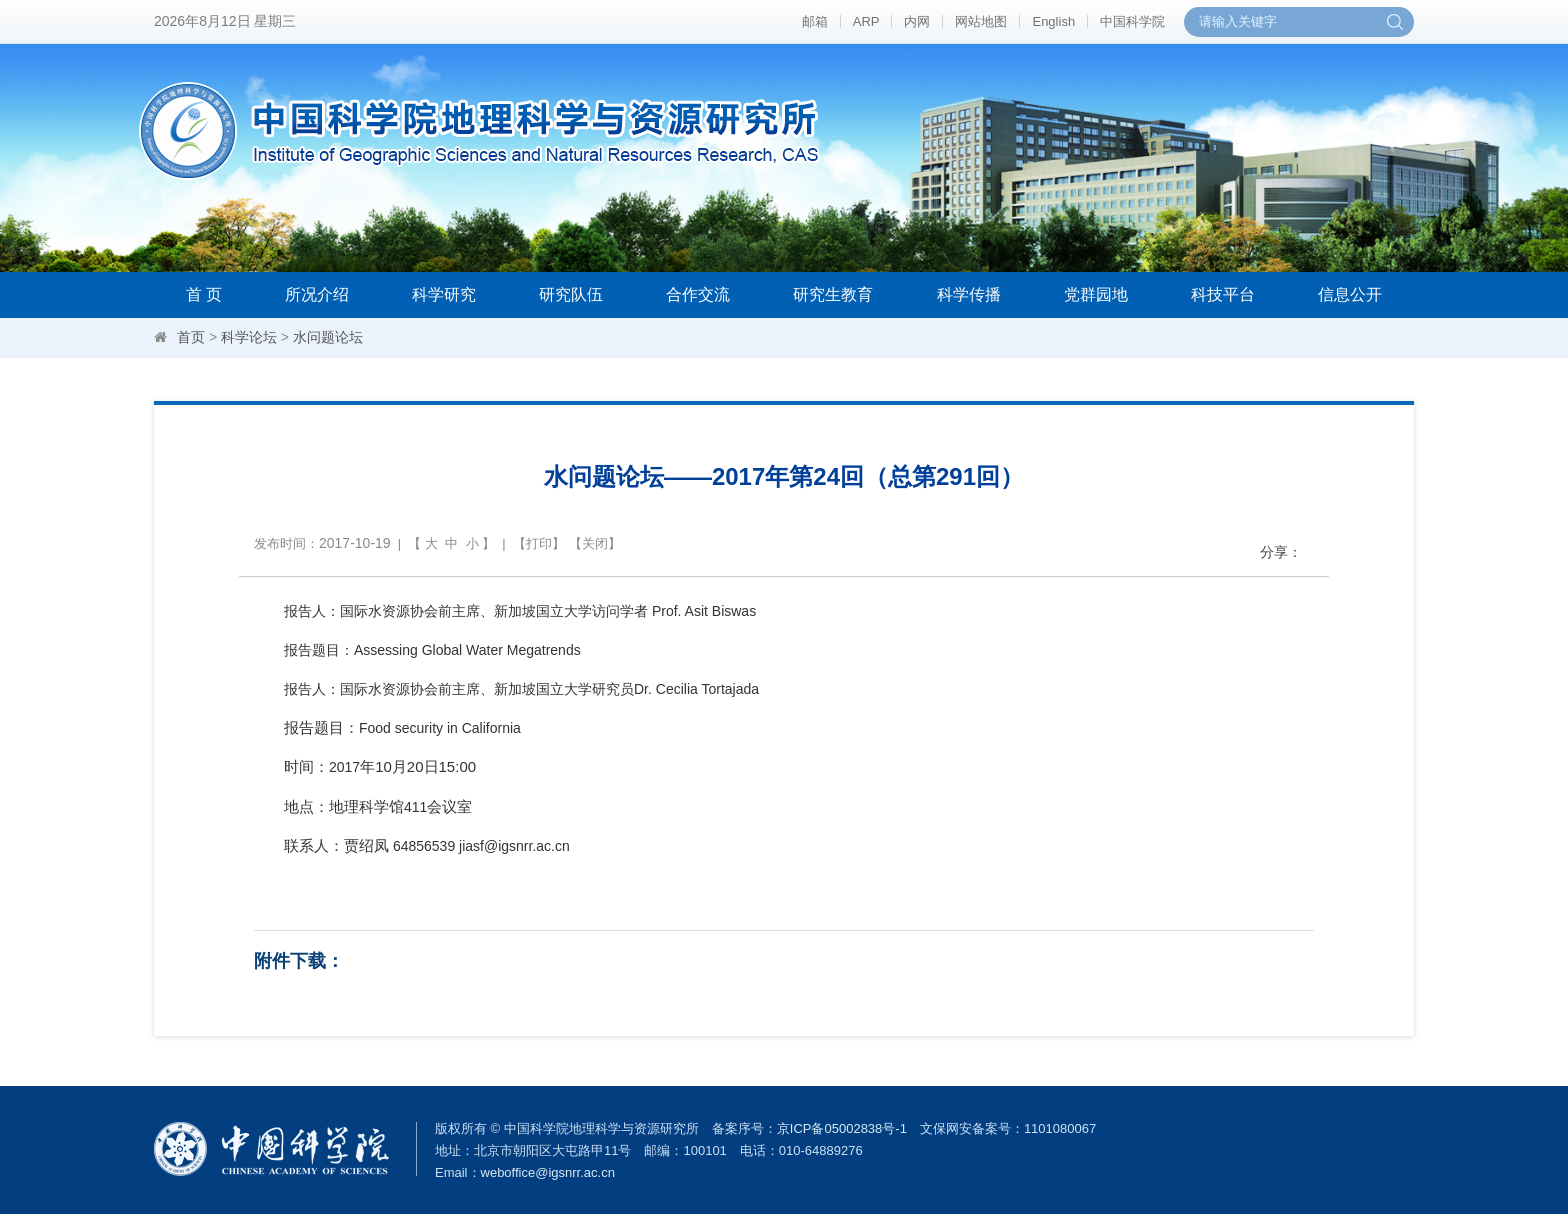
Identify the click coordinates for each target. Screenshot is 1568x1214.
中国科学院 (1132, 21)
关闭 (595, 543)
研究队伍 (571, 294)
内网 (917, 21)
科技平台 (1223, 294)
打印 (539, 543)
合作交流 (698, 294)
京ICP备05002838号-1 (842, 1128)
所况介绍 (317, 294)
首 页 (204, 294)
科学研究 (444, 294)
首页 (191, 337)
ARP (866, 21)
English (1053, 21)
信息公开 (1350, 294)
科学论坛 (249, 337)
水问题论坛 (328, 337)
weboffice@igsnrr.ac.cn (548, 1172)
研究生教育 (833, 294)
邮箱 (815, 21)
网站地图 (981, 21)
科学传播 (969, 294)
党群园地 (1096, 294)
